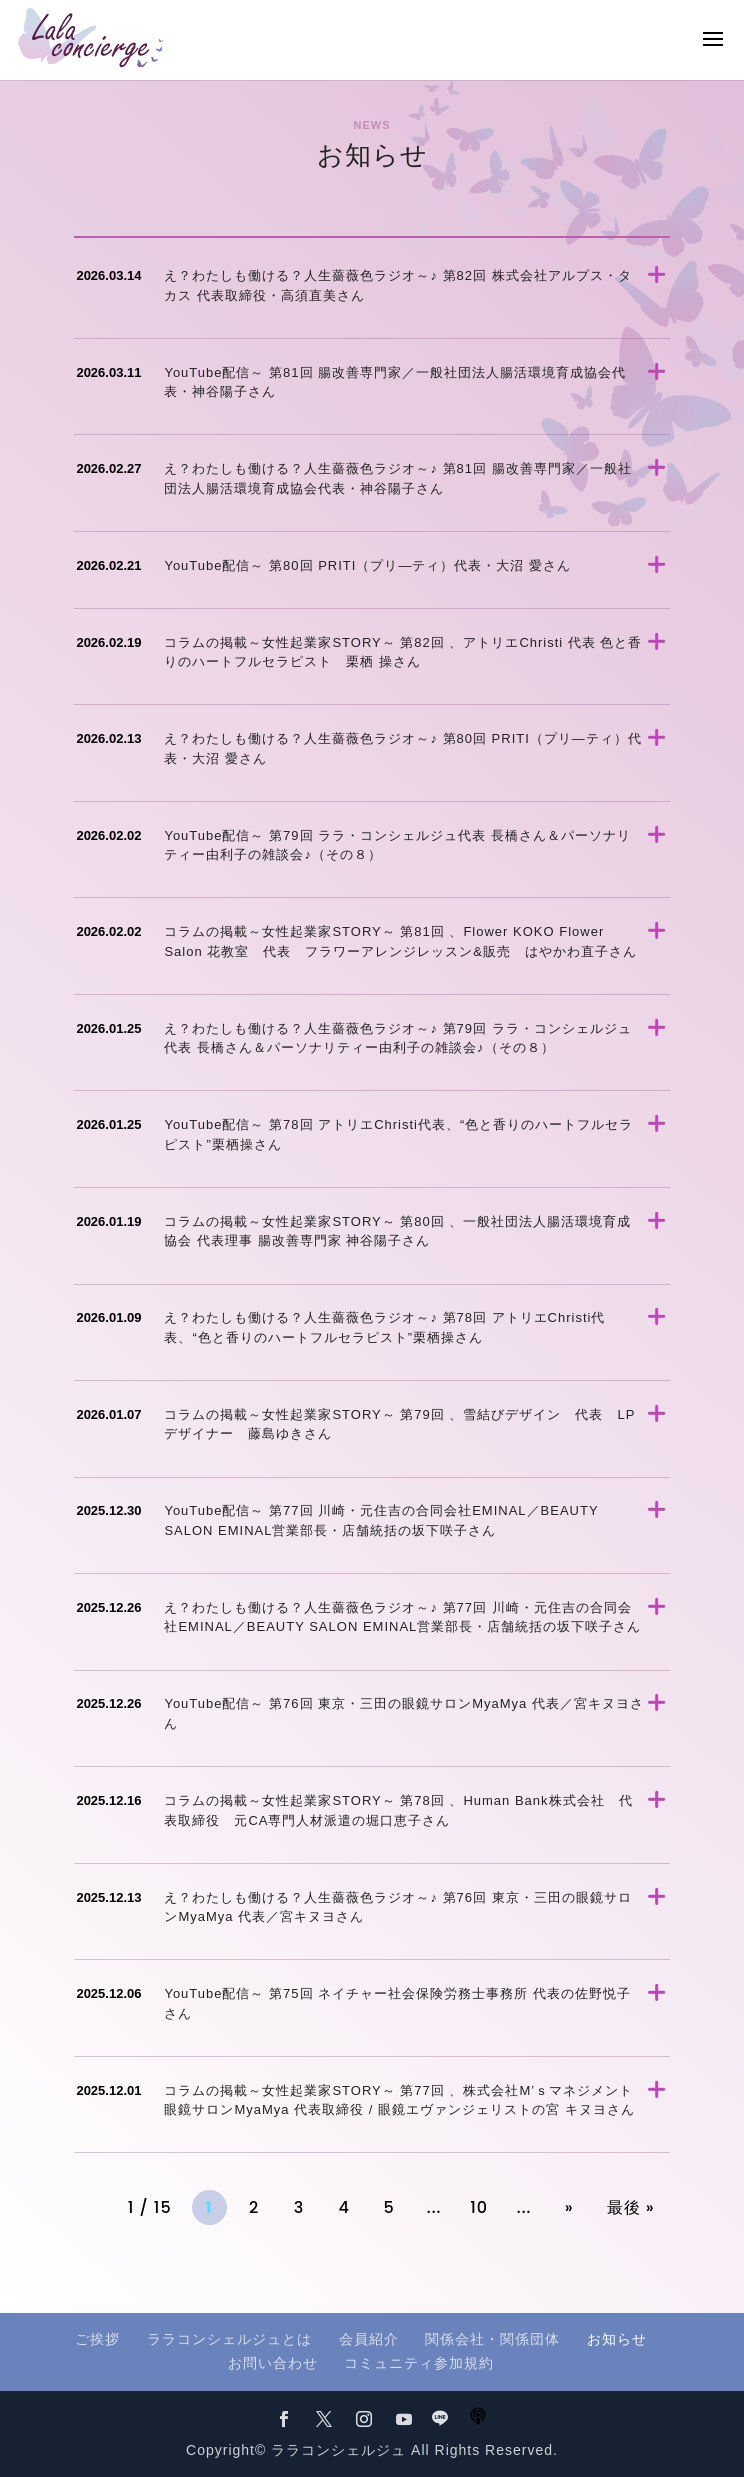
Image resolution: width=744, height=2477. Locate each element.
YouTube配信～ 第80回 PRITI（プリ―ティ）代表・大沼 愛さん (367, 565)
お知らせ (617, 2339)
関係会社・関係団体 (492, 2339)
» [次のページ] (569, 2207)
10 (479, 2207)
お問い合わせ (273, 2363)
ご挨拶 (97, 2339)
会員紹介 (369, 2339)
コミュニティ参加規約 (419, 2363)
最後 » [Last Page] (631, 2207)
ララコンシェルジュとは (229, 2339)
